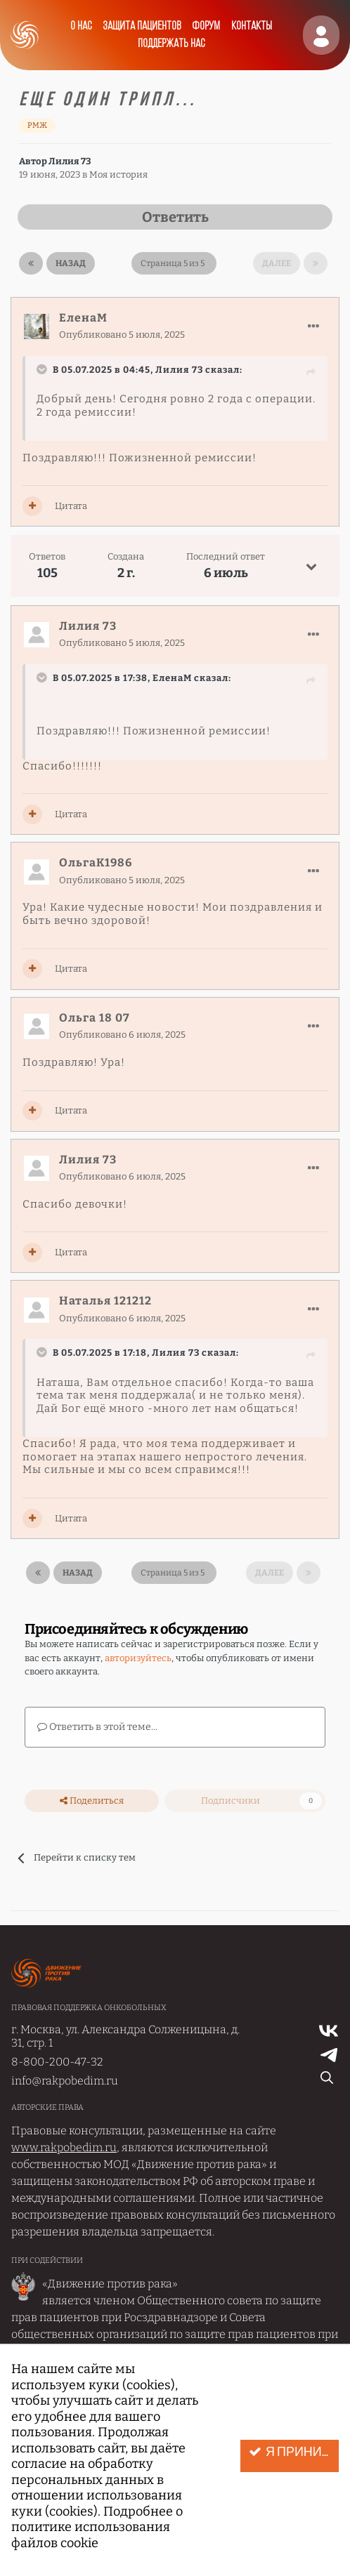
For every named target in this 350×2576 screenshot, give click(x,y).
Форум (206, 26)
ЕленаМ (83, 317)
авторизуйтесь (138, 1658)
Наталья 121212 (105, 1300)
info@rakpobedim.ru (64, 2080)
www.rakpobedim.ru (64, 2147)
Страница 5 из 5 (174, 263)
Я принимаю (294, 2452)
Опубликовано (122, 334)
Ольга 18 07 (94, 1017)
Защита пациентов (142, 26)
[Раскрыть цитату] (44, 369)
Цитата (71, 506)
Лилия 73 (69, 161)
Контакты (251, 26)
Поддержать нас (171, 44)
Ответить (175, 217)
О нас (80, 26)
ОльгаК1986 (95, 862)
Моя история (118, 174)
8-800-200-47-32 (57, 2061)
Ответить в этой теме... (97, 1727)
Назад (71, 263)
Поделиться (92, 1800)
